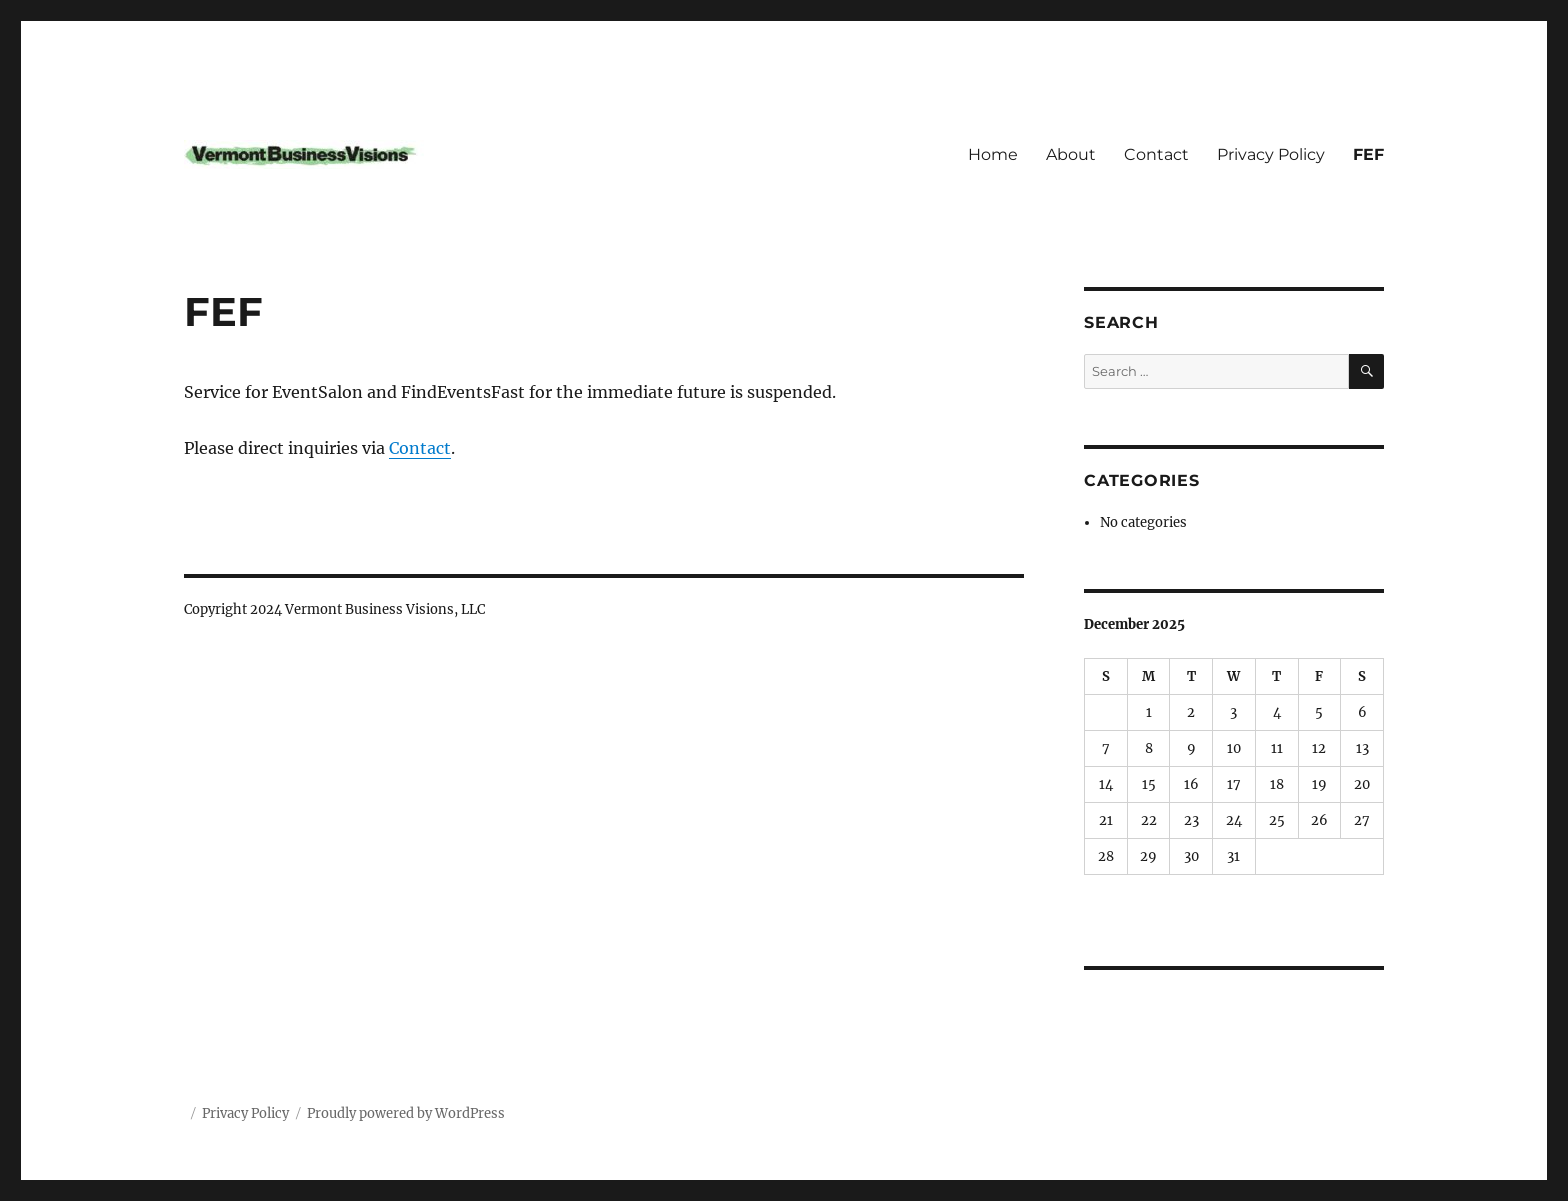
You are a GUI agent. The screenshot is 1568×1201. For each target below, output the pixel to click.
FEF (1368, 154)
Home (993, 154)
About (1071, 154)
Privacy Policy (1271, 154)
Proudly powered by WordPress (406, 1113)
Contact (1156, 154)
